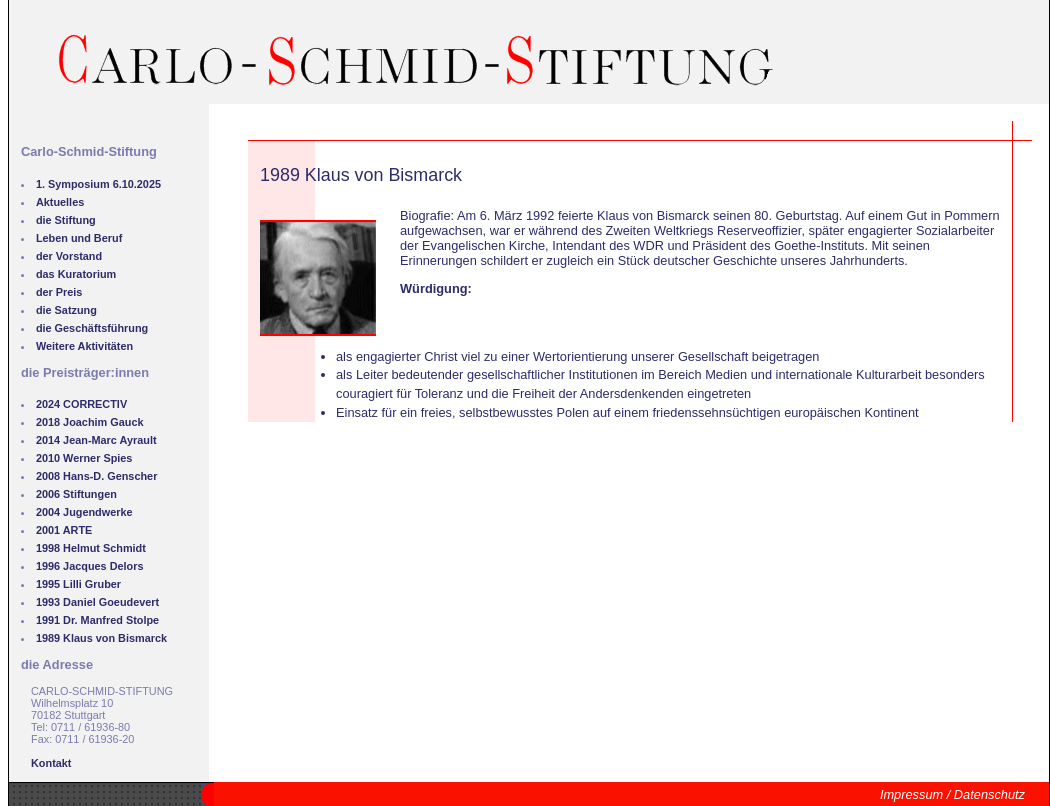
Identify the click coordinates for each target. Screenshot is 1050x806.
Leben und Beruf (79, 238)
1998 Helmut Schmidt (91, 548)
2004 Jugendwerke (84, 512)
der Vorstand (69, 256)
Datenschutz (989, 794)
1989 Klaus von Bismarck (101, 638)
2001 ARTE (64, 530)
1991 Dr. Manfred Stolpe (97, 620)
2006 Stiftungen (76, 494)
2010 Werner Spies (84, 458)
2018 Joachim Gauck (90, 422)
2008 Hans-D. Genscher (97, 476)
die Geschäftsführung (92, 328)
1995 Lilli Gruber (78, 584)
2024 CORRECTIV (81, 404)
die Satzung (66, 310)
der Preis (59, 292)
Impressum (911, 794)
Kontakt (51, 763)
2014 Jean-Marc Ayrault (96, 440)
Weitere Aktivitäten (84, 346)
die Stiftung (66, 220)
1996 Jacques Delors (90, 566)
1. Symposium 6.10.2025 (98, 184)
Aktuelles (60, 202)
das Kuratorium (76, 274)
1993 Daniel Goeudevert (97, 602)
